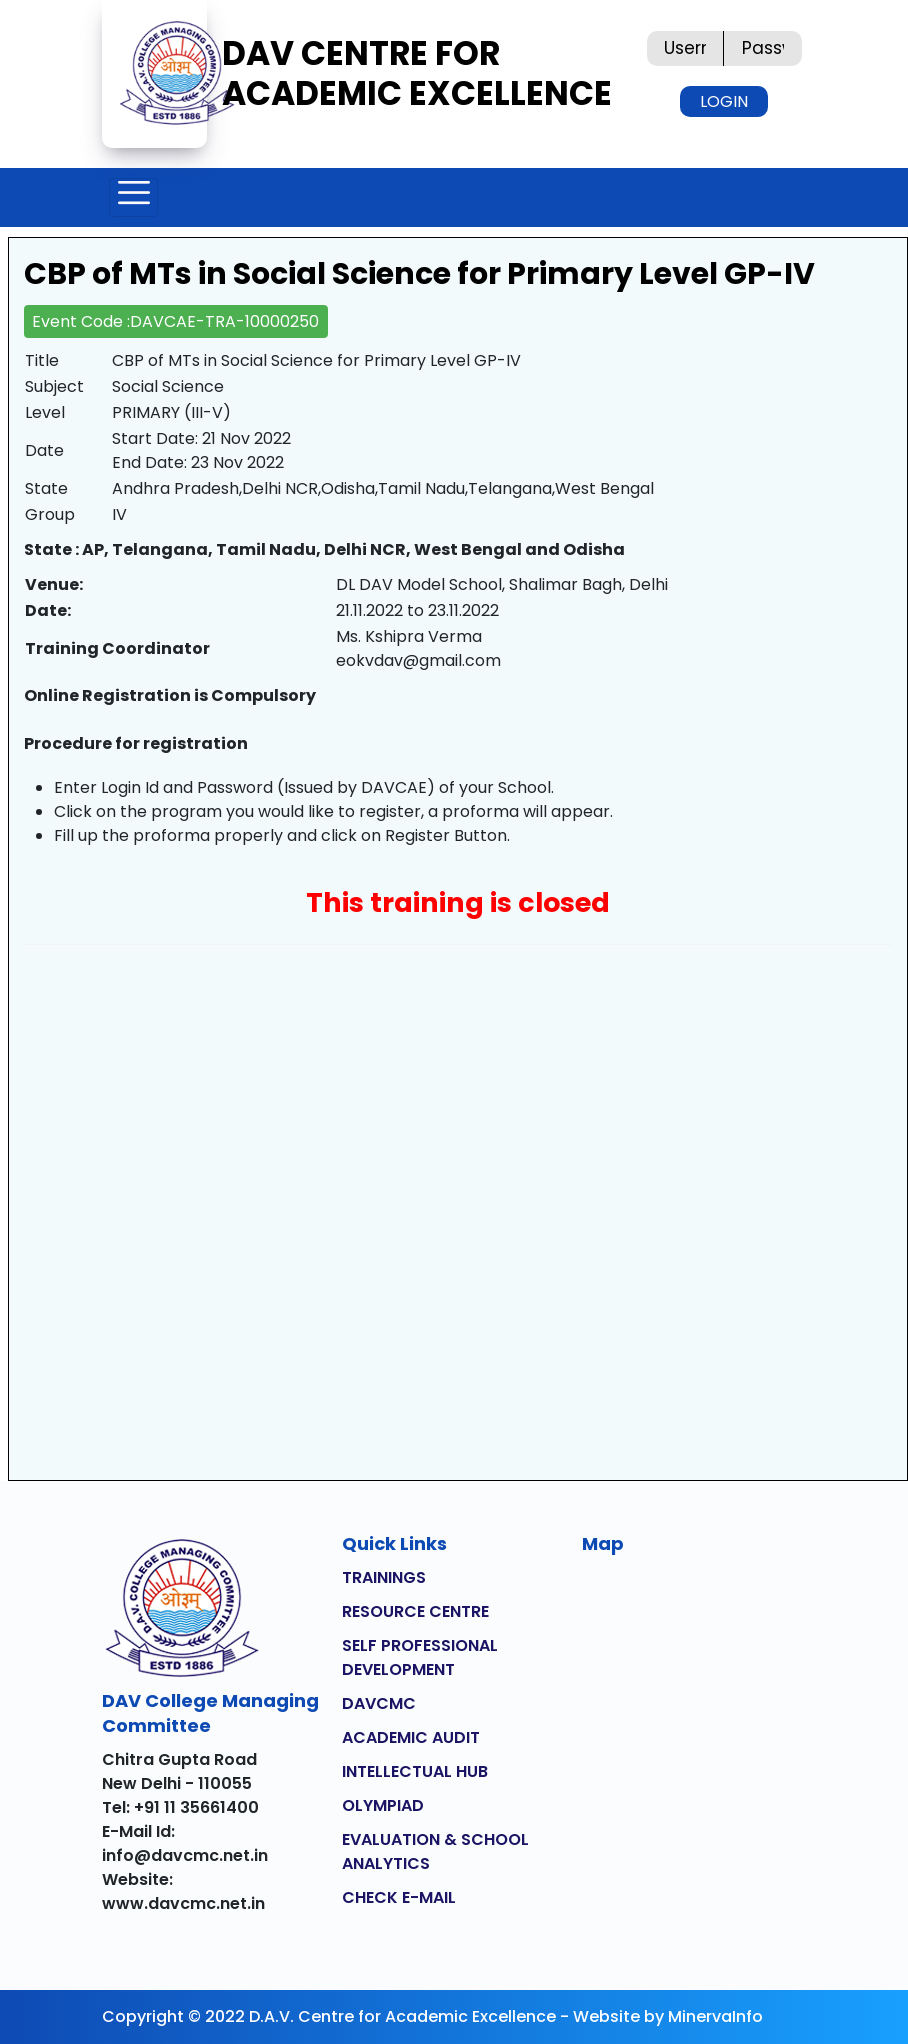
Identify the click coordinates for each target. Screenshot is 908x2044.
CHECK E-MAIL (399, 1897)
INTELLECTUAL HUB (415, 1771)
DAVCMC (379, 1703)
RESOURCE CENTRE (415, 1611)
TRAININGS (384, 1577)
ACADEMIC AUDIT (411, 1737)
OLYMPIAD (383, 1805)
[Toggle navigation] (133, 197)
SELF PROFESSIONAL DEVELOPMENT (420, 1657)
